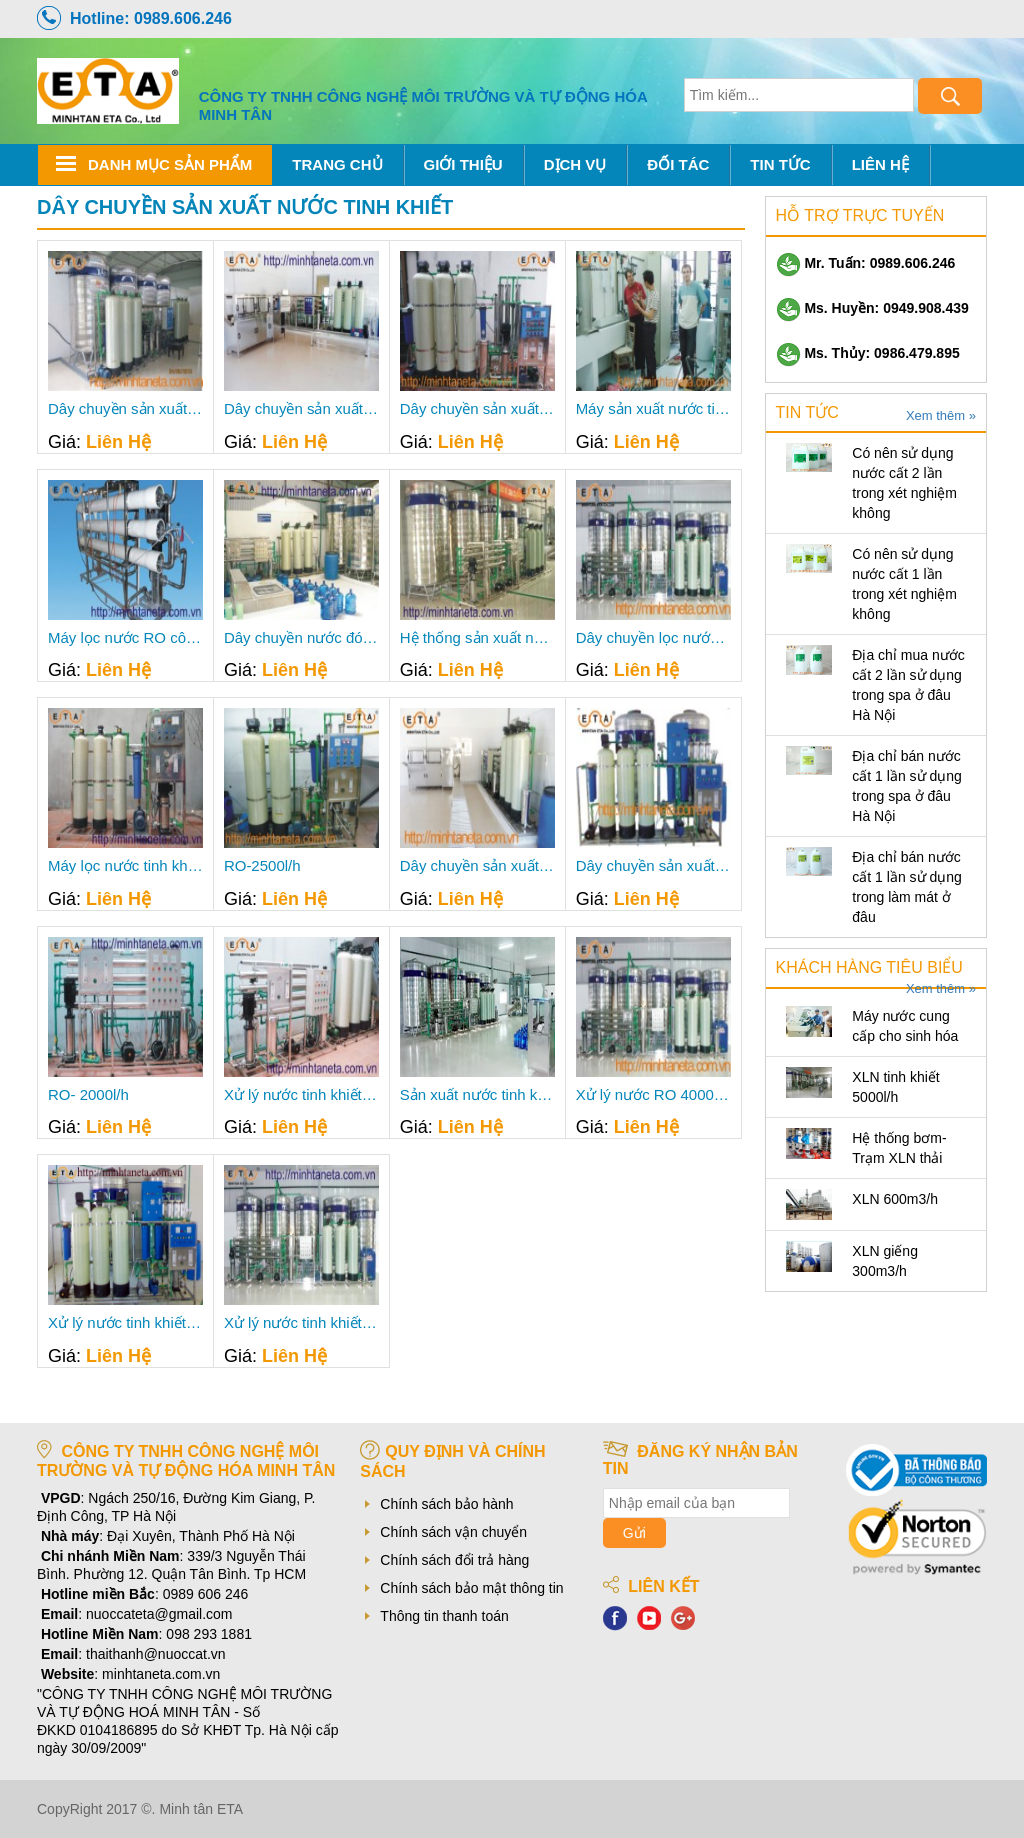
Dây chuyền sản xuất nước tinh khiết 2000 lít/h (301, 409)
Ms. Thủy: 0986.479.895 (868, 353)
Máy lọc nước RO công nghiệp (125, 638)
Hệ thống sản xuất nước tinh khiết (477, 638)
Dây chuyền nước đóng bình (301, 638)
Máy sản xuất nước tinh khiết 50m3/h (653, 409)
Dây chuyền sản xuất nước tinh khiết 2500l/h (477, 866)
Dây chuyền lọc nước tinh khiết (653, 638)
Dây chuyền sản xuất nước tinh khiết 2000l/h (653, 866)
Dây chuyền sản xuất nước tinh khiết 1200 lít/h (477, 409)
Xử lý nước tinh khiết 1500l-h (125, 1323)
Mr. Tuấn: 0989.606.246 (866, 263)
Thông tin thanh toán (444, 1616)
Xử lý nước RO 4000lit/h (653, 1095)
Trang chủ (337, 164)
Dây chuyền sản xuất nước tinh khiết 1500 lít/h (125, 409)
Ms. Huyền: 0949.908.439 (872, 308)
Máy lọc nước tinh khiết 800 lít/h (125, 866)
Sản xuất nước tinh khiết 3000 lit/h (477, 1095)
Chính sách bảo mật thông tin (471, 1588)
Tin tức (780, 164)
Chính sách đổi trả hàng (454, 1560)
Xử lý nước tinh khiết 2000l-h (301, 1095)
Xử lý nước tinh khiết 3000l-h (301, 1323)
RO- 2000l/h (88, 1095)
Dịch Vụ (575, 164)
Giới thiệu (463, 164)
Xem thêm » (941, 416)
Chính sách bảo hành (446, 1504)
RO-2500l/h (262, 866)
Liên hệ (880, 164)
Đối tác (678, 164)
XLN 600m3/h (895, 1199)
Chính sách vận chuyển (453, 1532)
